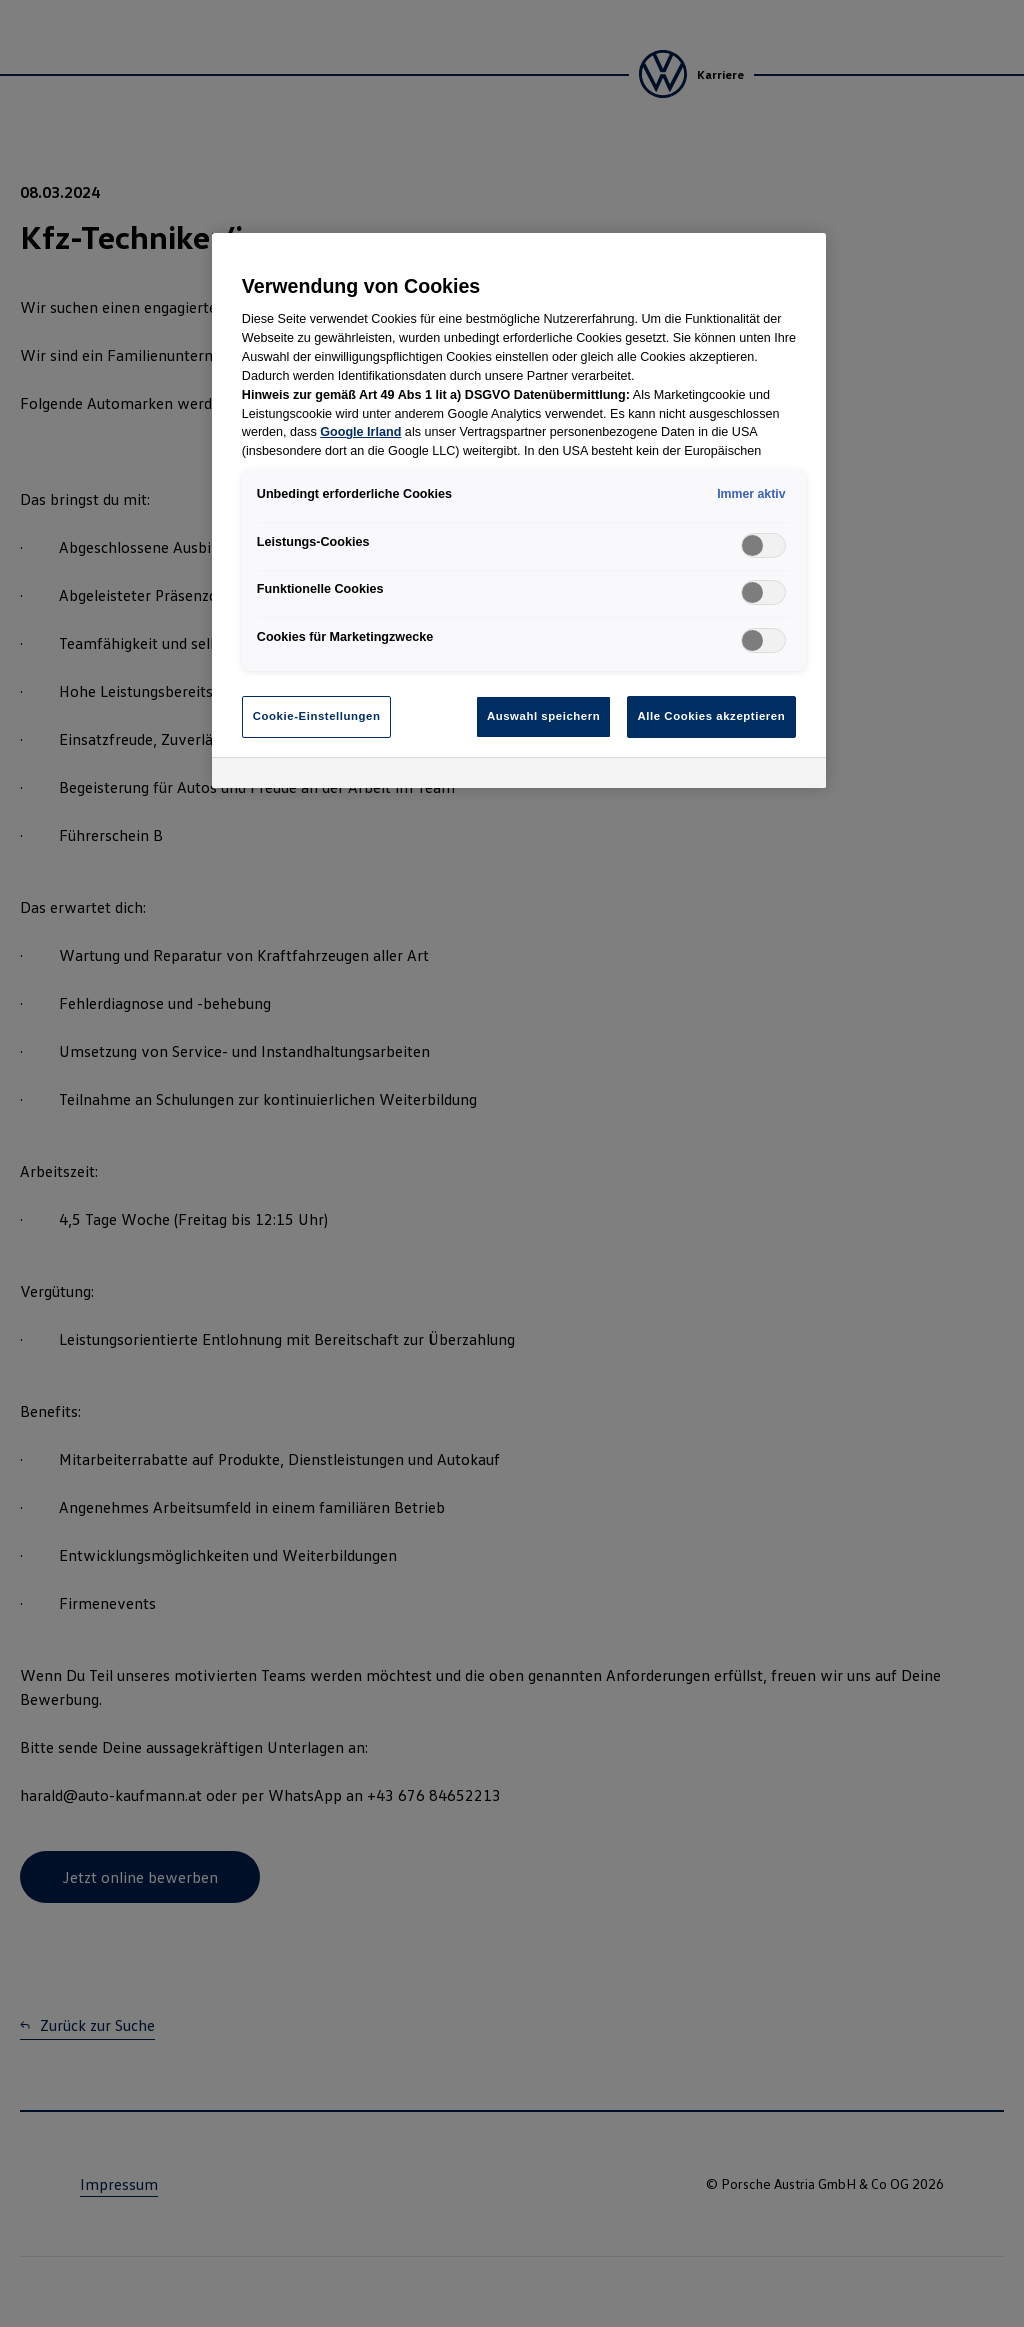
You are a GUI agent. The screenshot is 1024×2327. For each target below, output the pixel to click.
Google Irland (360, 432)
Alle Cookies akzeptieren (712, 716)
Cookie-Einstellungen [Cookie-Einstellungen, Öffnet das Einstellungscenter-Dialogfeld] (317, 716)
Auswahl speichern (543, 716)
